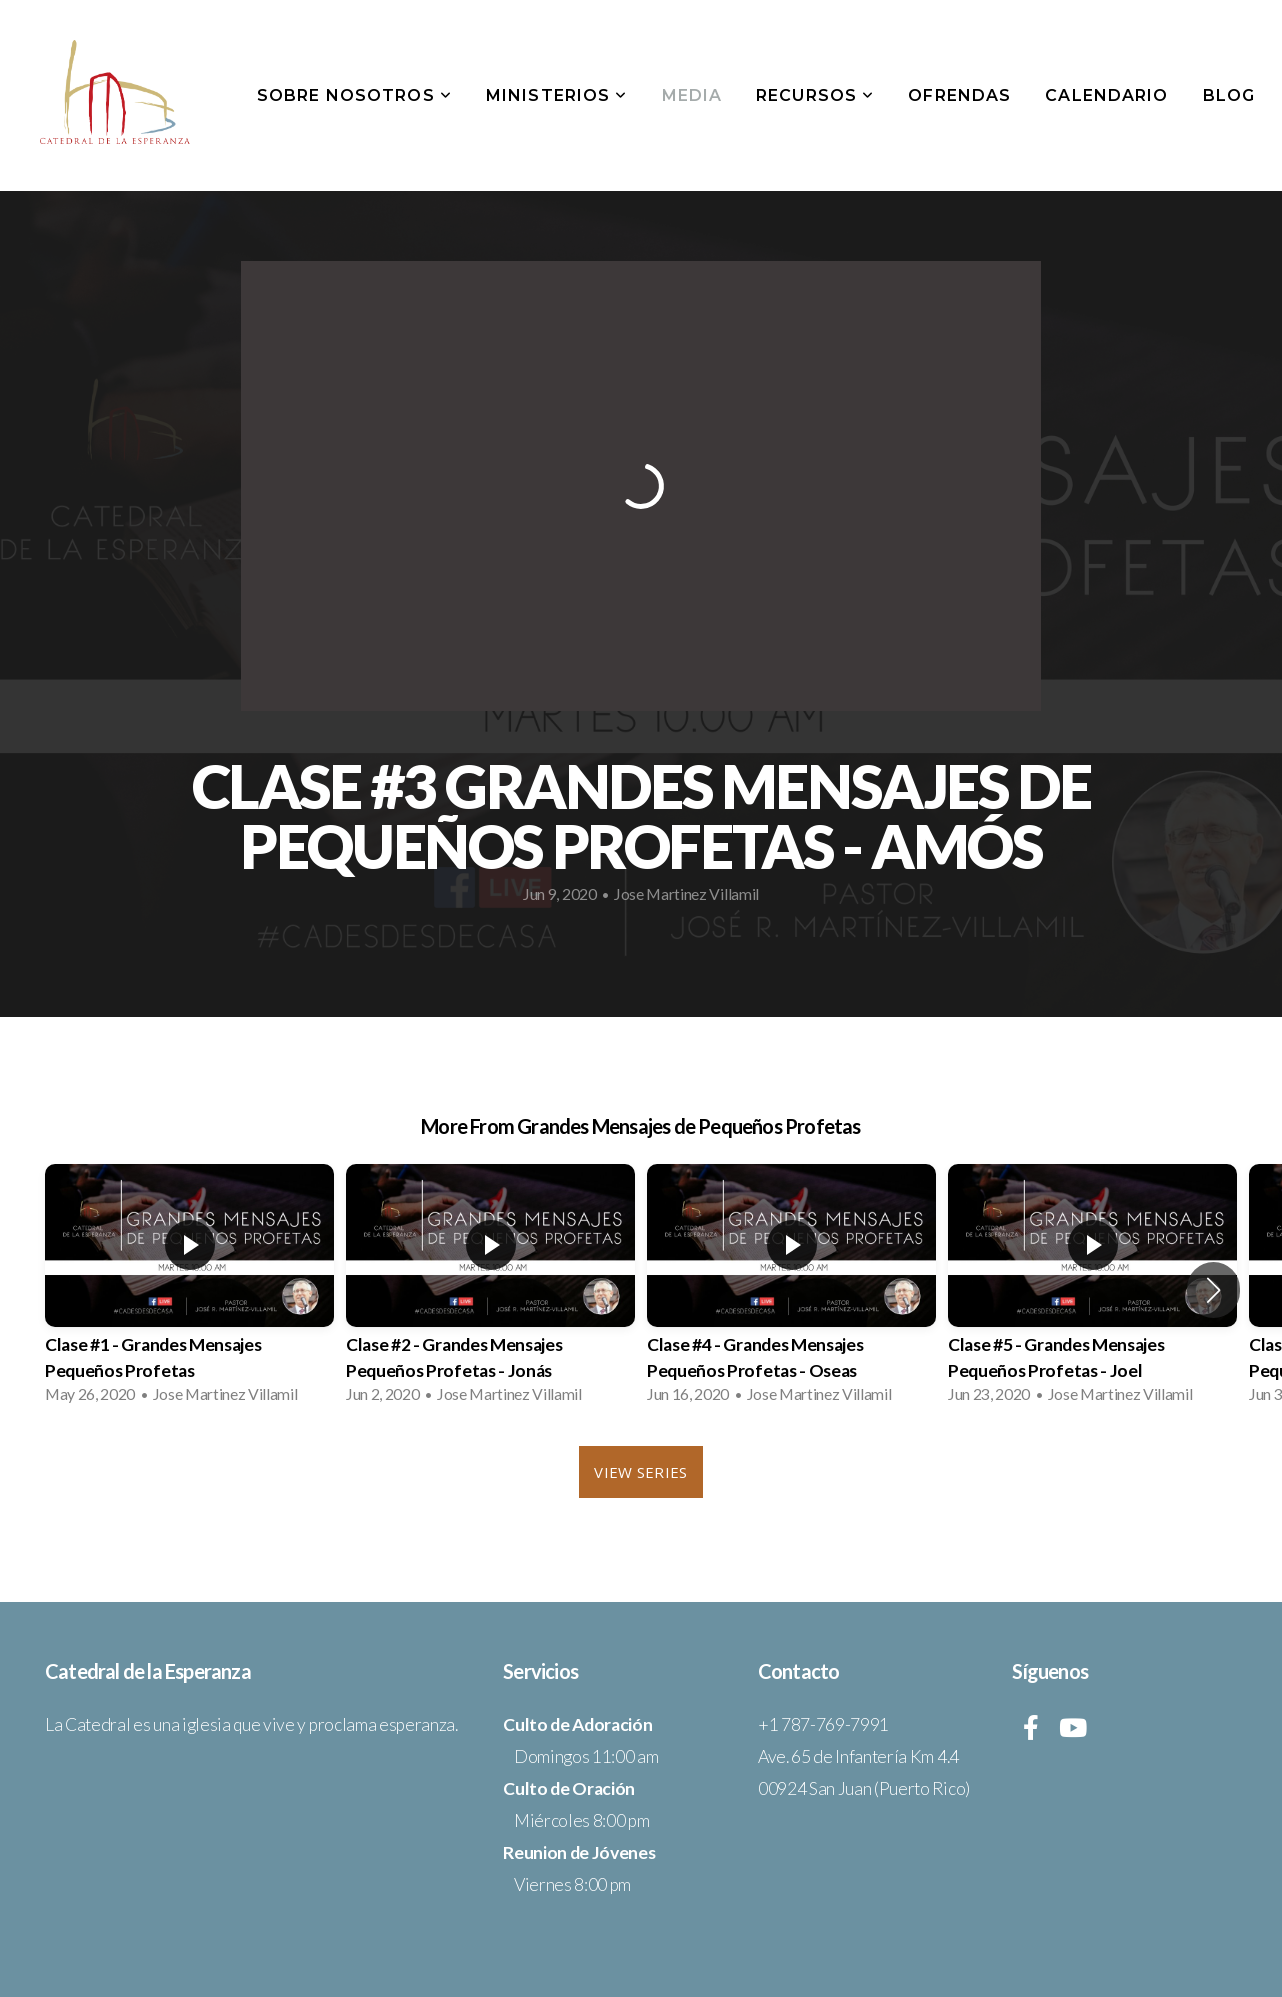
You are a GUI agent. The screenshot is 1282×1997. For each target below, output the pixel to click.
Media (692, 95)
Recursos (815, 95)
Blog (1229, 95)
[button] (1213, 1290)
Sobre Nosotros (354, 95)
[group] (189, 1290)
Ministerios (557, 95)
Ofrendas (959, 95)
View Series (640, 1472)
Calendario (1106, 95)
